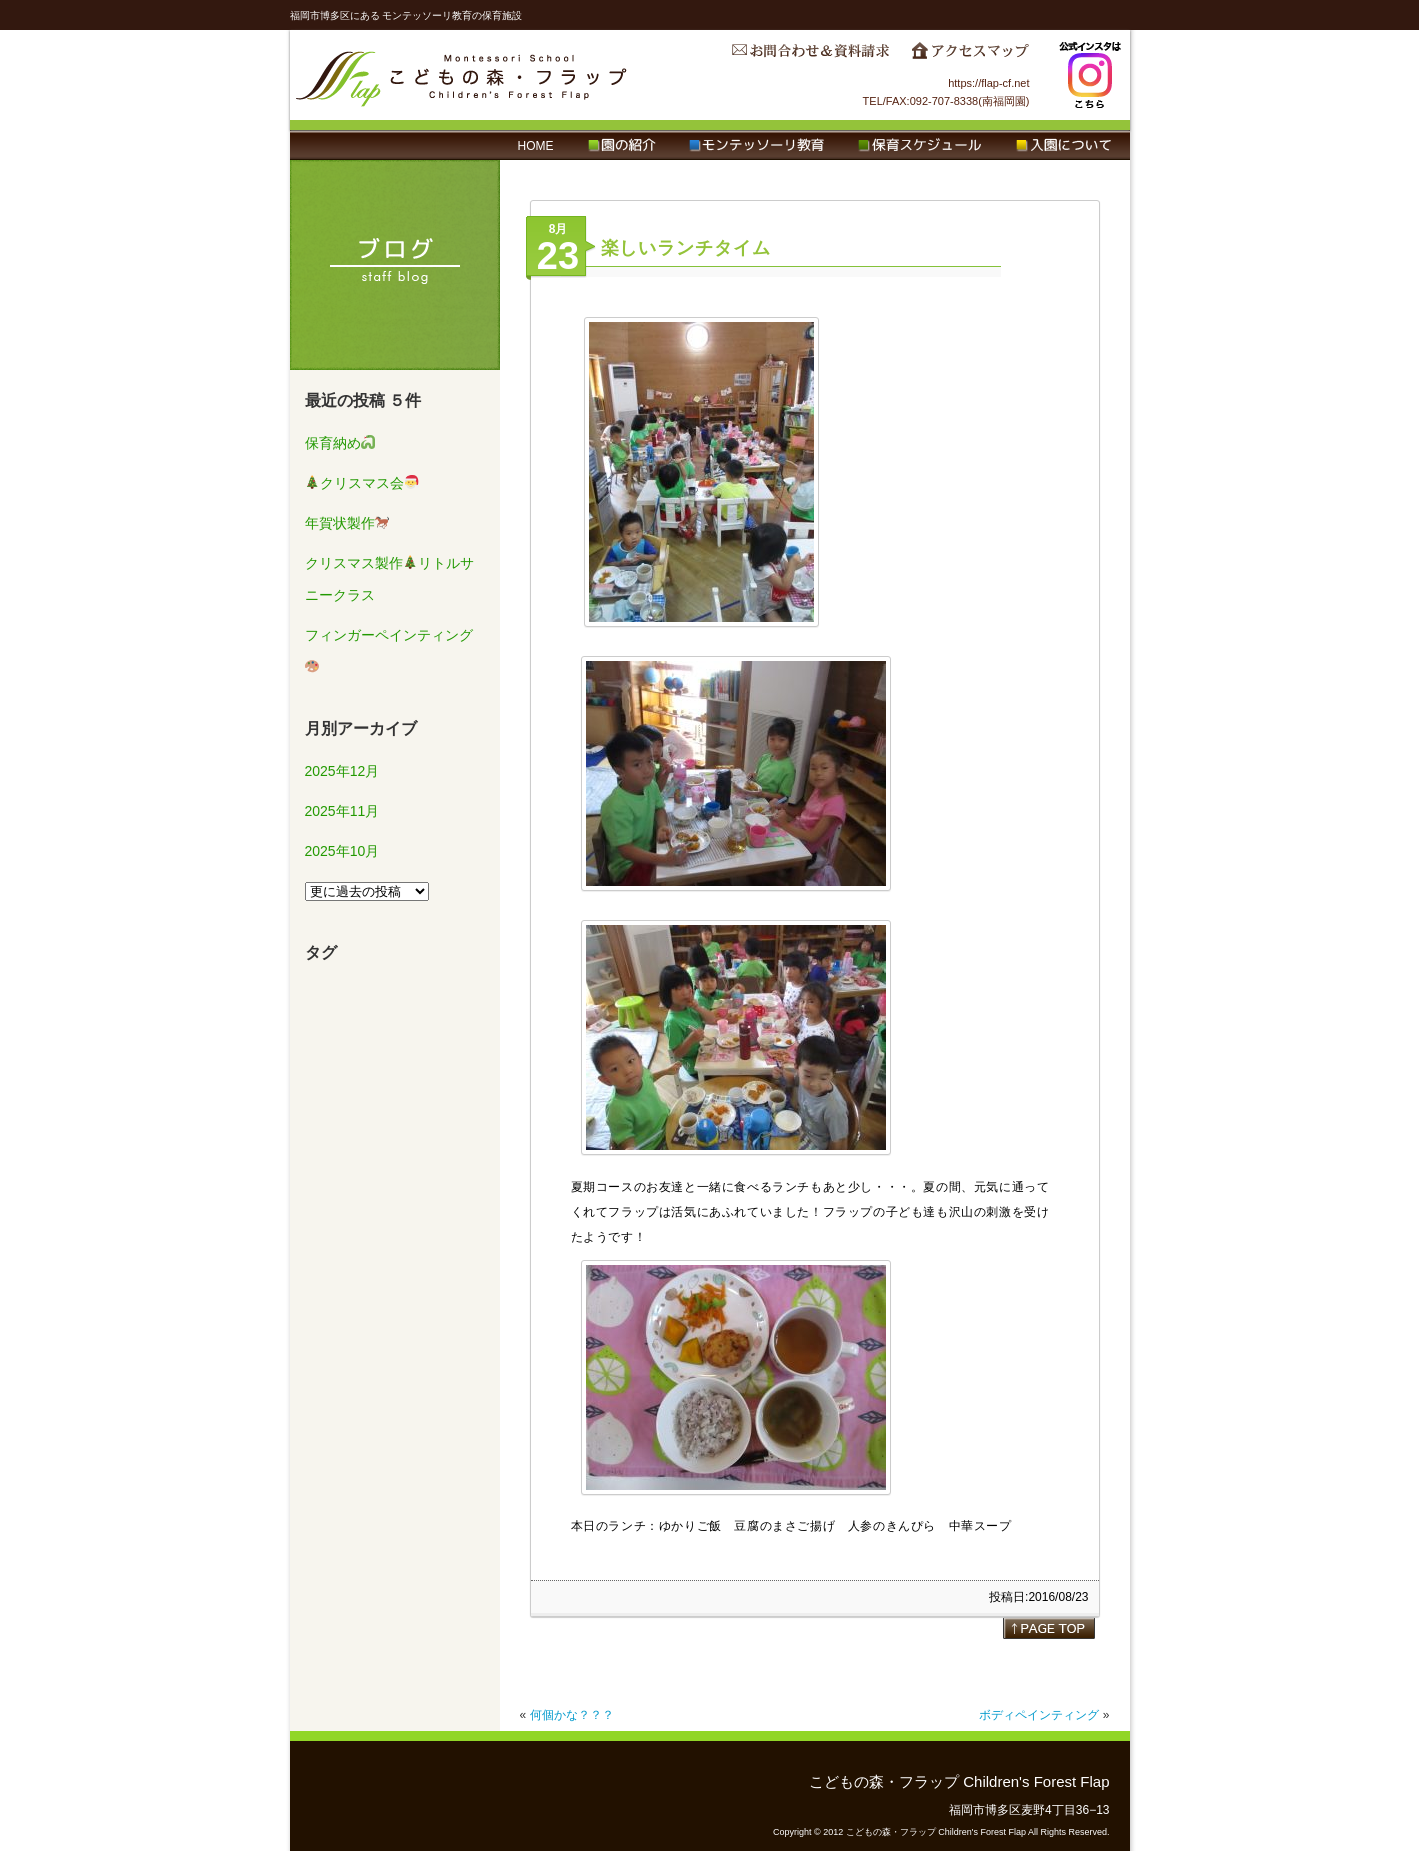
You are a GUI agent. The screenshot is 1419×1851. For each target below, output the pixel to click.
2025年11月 (342, 811)
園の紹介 (621, 146)
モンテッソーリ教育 (756, 146)
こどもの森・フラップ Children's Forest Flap (462, 75)
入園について (1063, 146)
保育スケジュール (920, 146)
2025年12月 (342, 771)
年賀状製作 (347, 523)
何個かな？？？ (572, 1715)
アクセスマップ (970, 56)
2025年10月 (342, 851)
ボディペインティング (1039, 1715)
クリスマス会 (362, 483)
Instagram (1090, 75)
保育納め (340, 443)
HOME (536, 146)
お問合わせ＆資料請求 (810, 56)
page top (1049, 1628)
